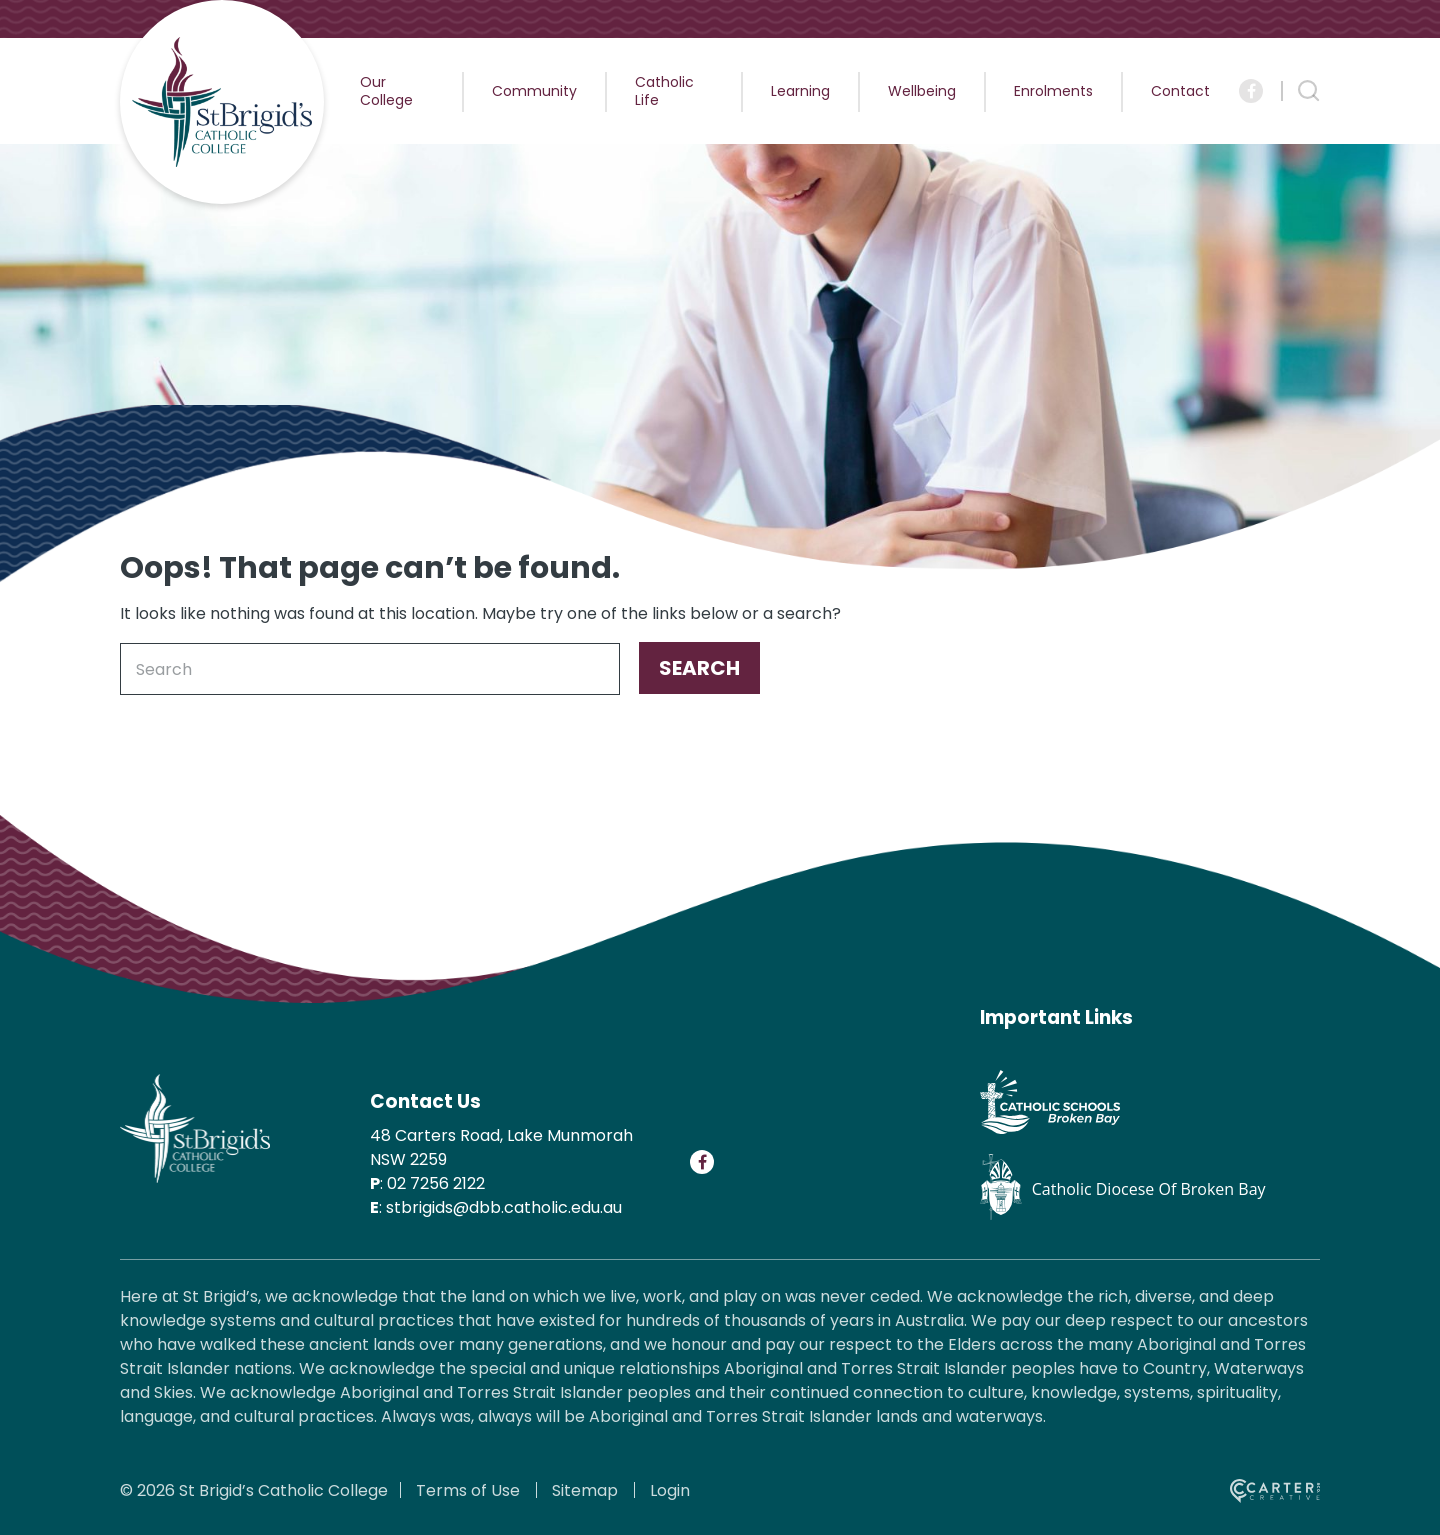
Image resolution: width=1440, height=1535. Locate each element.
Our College (386, 91)
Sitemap (585, 1490)
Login (670, 1490)
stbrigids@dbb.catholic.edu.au (504, 1207)
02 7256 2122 (436, 1183)
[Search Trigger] (1309, 91)
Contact (1180, 91)
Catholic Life (664, 91)
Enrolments (1053, 91)
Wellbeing (922, 91)
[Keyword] (370, 669)
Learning (800, 91)
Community (534, 91)
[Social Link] (1251, 91)
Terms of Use (468, 1490)
